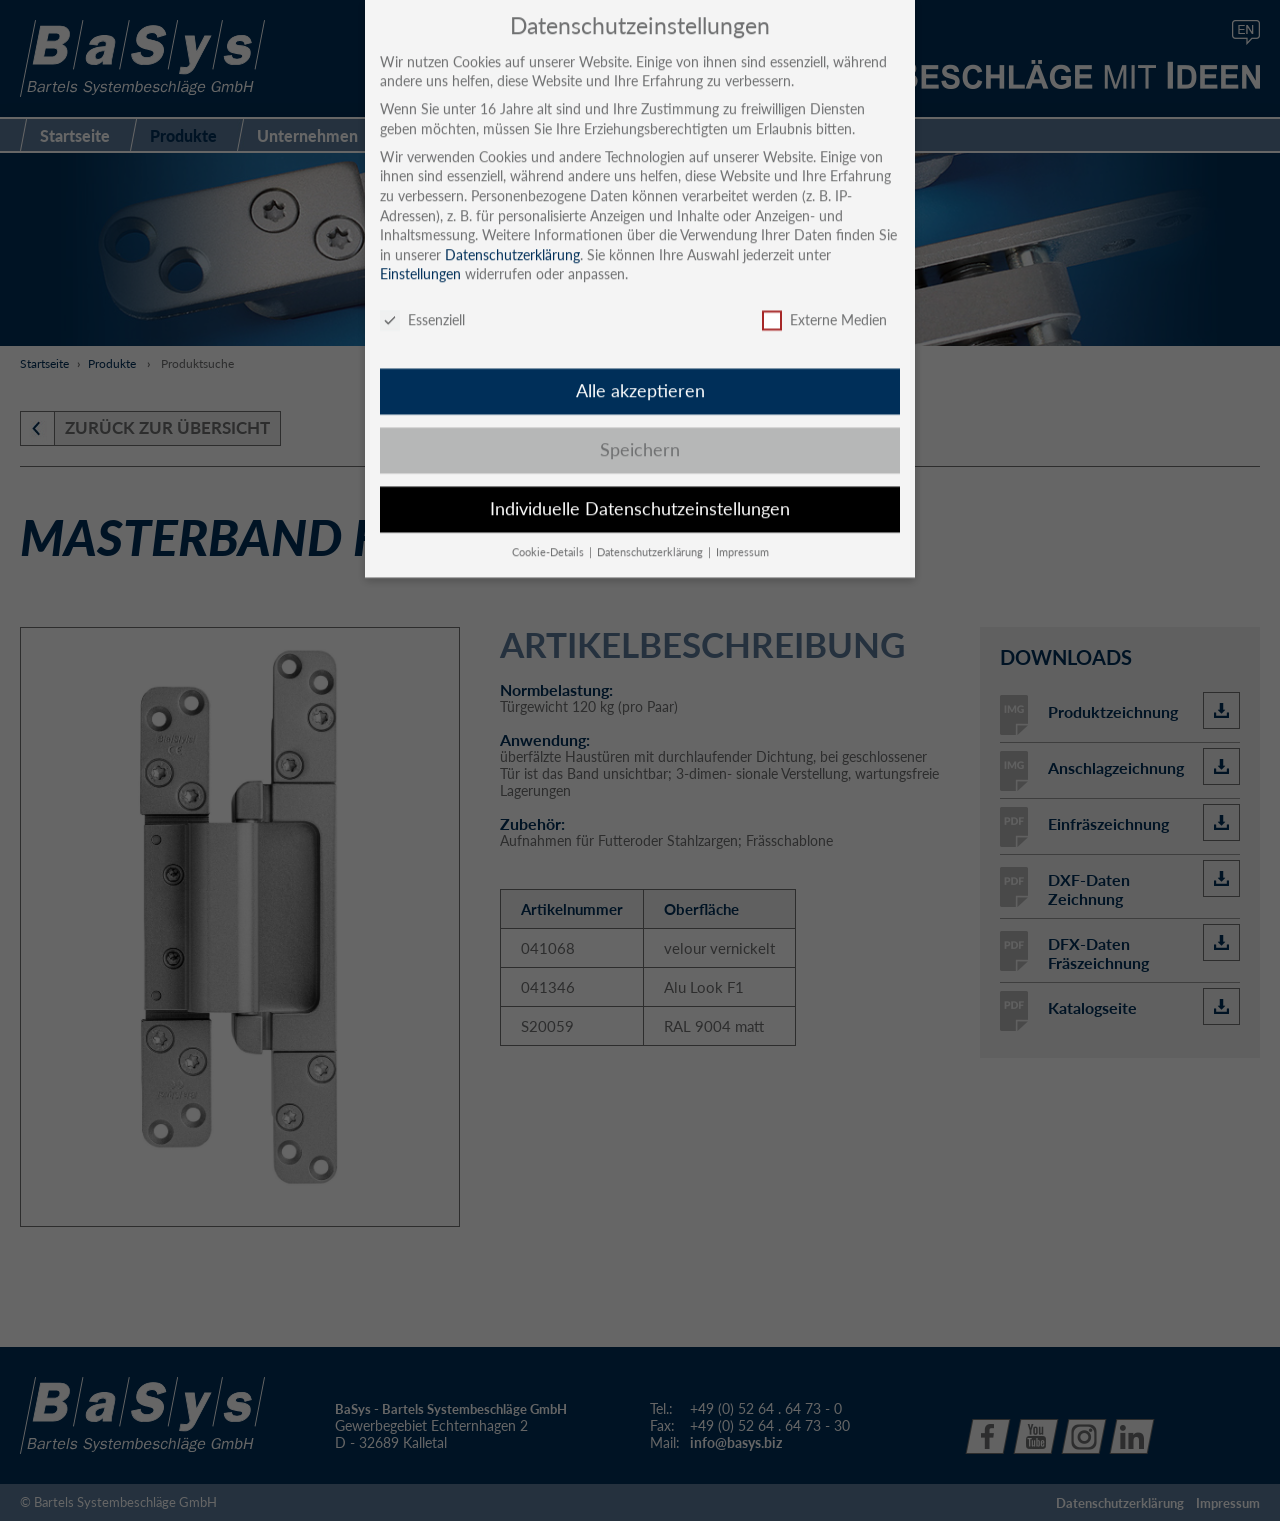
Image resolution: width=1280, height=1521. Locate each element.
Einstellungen (420, 256)
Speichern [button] (640, 431)
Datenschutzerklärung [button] (651, 534)
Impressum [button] (742, 534)
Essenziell (422, 302)
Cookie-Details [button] (549, 534)
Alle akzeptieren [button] (640, 372)
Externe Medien (824, 302)
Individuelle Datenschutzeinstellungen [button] (640, 490)
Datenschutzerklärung (512, 236)
